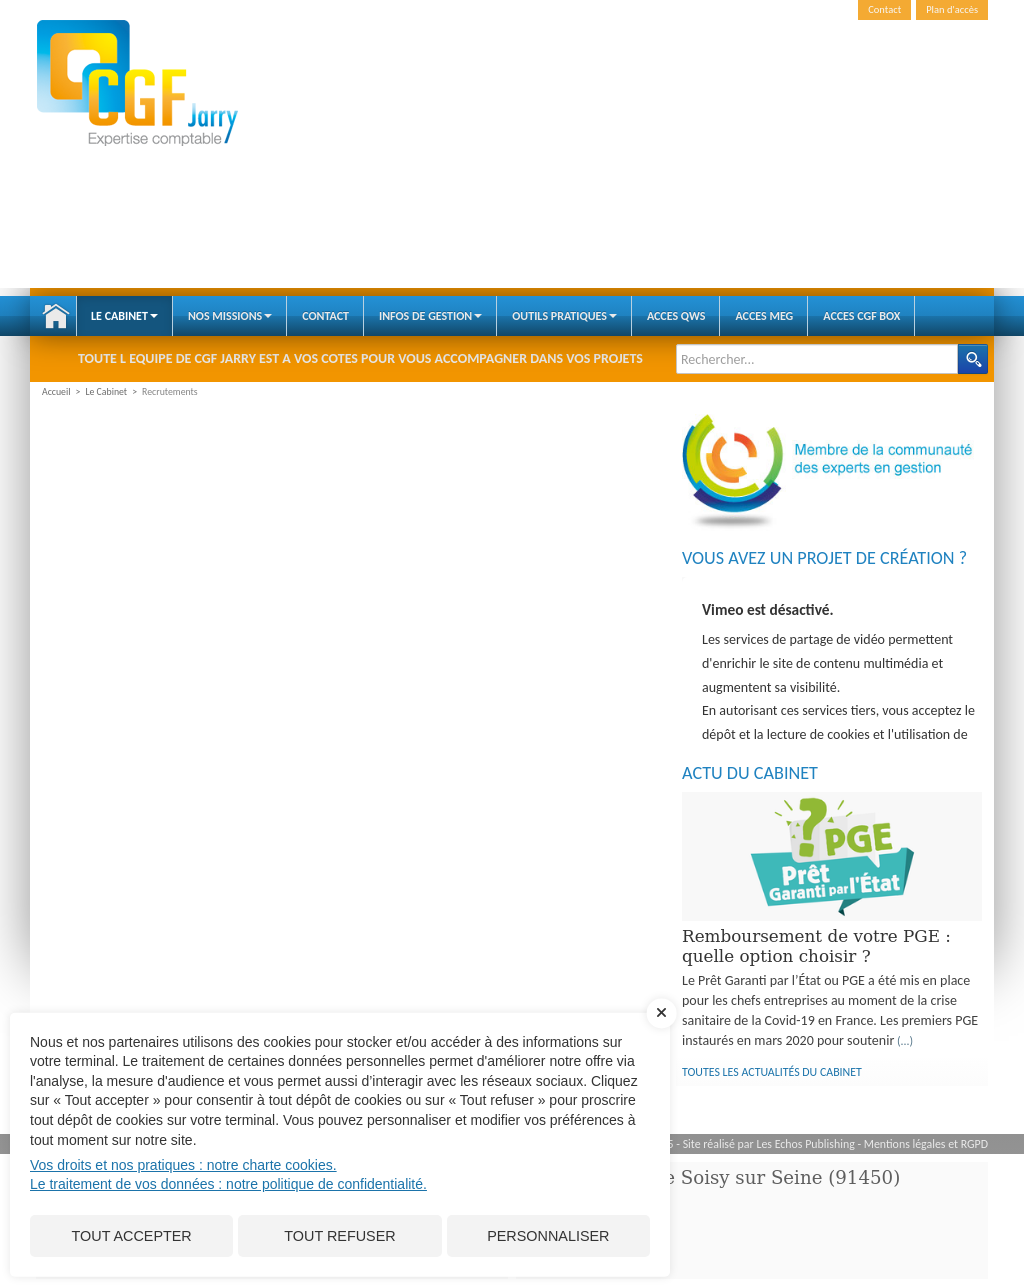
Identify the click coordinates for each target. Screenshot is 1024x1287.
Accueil (56, 316)
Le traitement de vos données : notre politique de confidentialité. (228, 1184)
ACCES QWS (676, 316)
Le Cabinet (124, 316)
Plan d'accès (952, 9)
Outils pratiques (564, 316)
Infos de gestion (430, 316)
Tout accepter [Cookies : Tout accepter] (132, 1236)
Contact (884, 9)
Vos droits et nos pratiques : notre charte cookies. (183, 1165)
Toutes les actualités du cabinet (772, 1072)
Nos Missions (230, 316)
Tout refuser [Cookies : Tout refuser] (339, 1236)
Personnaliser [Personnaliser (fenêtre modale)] (548, 1236)
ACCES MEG (764, 316)
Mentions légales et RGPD (926, 1144)
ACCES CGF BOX (861, 316)
